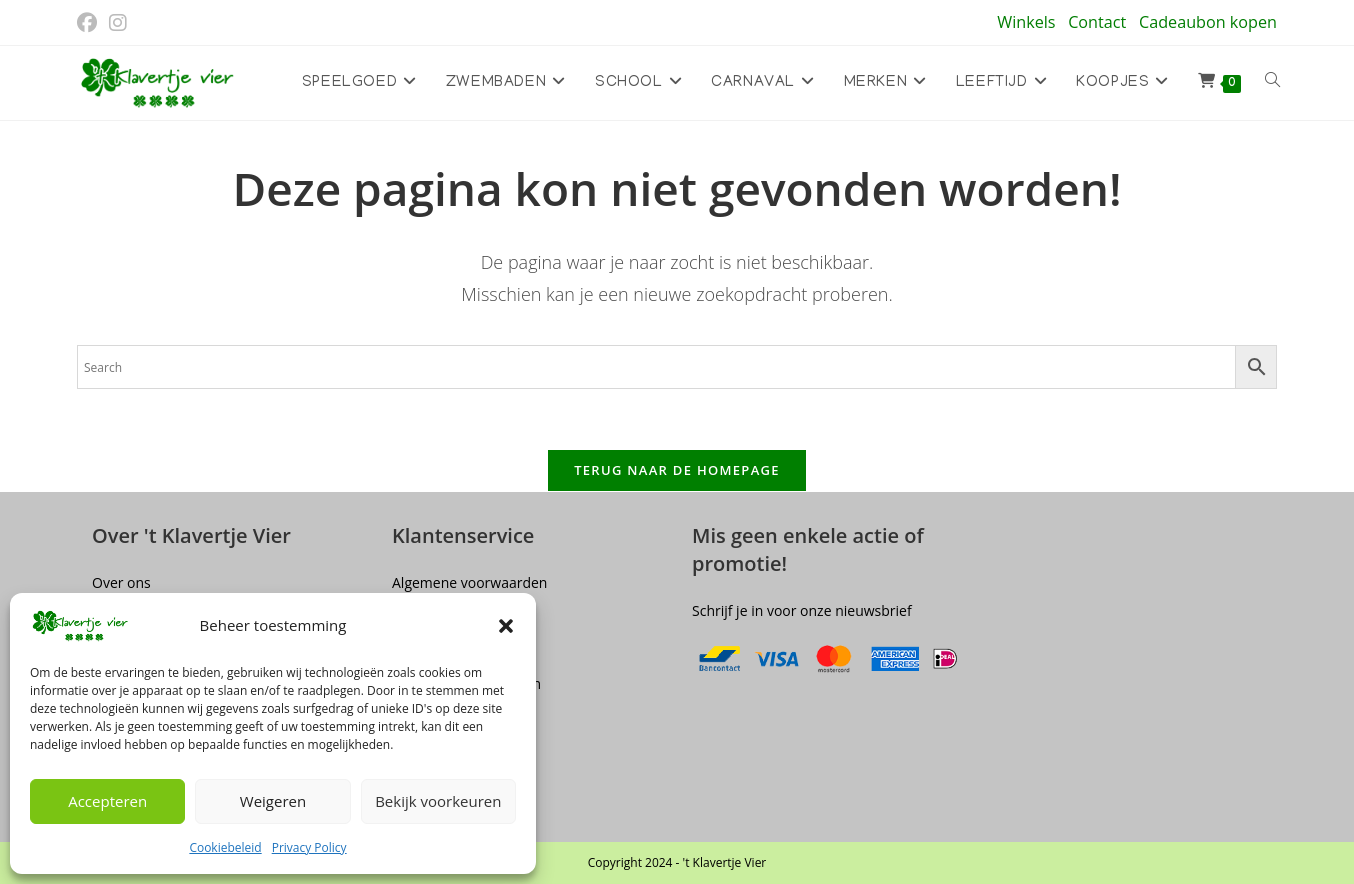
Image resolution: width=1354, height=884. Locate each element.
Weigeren (273, 801)
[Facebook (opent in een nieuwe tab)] (90, 23)
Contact (1097, 22)
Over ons (121, 582)
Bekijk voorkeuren (438, 801)
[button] (506, 626)
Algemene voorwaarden (469, 582)
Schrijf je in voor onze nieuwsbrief (802, 610)
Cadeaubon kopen (1208, 22)
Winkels (1026, 22)
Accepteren (107, 801)
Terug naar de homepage (677, 470)
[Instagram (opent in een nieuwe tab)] (118, 23)
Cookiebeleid (225, 847)
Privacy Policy (309, 847)
